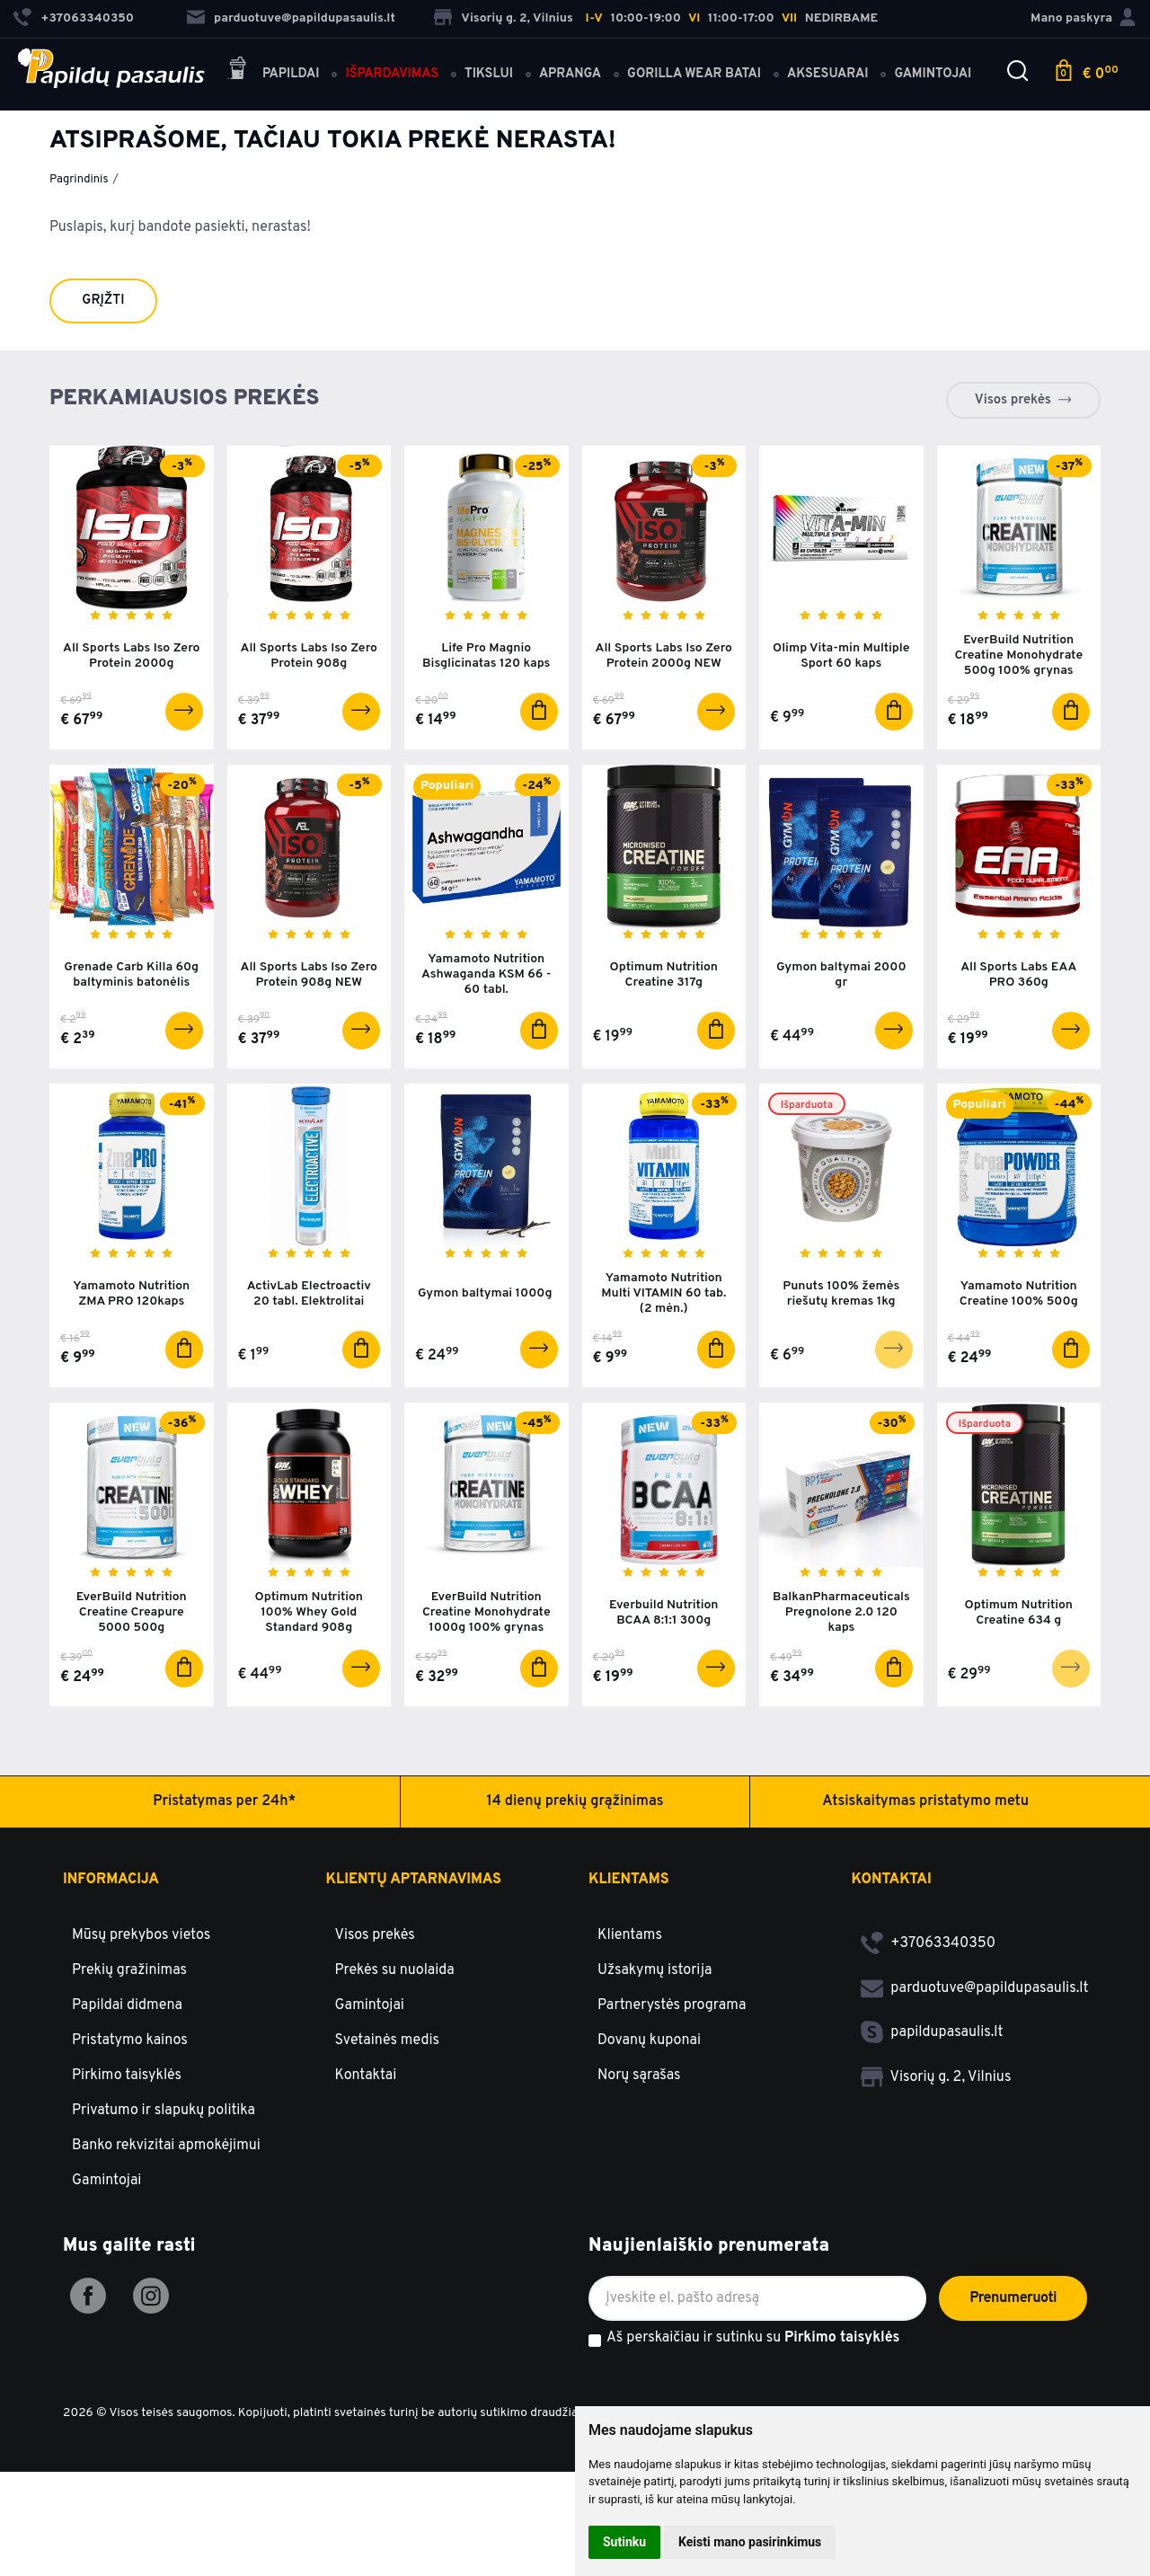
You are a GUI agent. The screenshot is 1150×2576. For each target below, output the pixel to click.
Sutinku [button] (624, 2542)
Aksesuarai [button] (827, 74)
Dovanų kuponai (649, 2040)
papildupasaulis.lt (932, 2032)
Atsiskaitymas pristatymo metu (925, 1801)
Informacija (111, 1880)
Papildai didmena (127, 2005)
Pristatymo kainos (130, 2040)
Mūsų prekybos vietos (141, 1935)
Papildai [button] (273, 70)
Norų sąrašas (639, 2076)
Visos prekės (1013, 400)
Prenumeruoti (1013, 2298)
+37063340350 (928, 1943)
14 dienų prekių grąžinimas (575, 1801)
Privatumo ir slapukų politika (163, 2111)
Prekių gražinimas (129, 1970)
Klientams (628, 1880)
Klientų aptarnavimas (413, 1880)
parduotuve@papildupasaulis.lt (291, 18)
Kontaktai (366, 2076)
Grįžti (103, 300)
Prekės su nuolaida (395, 1970)
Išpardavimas (391, 74)
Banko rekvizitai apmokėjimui (166, 2146)
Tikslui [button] (488, 74)
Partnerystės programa (671, 2005)
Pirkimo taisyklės (126, 2076)
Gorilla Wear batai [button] (694, 74)
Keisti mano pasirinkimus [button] (749, 2542)
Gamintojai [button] (932, 74)
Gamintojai (106, 2181)
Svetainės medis (387, 2040)
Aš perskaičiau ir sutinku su (752, 2338)
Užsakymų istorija (654, 1970)
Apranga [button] (570, 74)
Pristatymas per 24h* (224, 1801)
